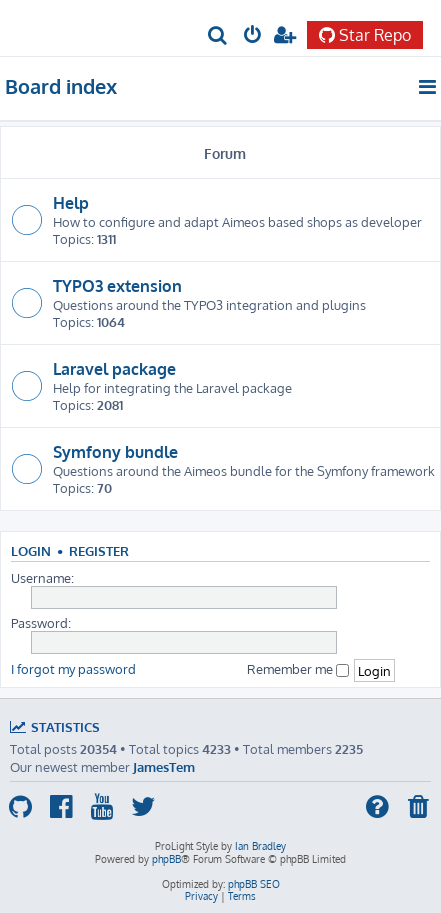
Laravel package (114, 369)
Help (71, 203)
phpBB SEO (254, 884)
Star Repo (365, 35)
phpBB (166, 859)
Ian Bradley (260, 846)
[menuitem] (218, 36)
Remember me (298, 668)
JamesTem (164, 766)
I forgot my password (73, 668)
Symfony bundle (115, 452)
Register (99, 551)
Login (31, 551)
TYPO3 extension (117, 286)
